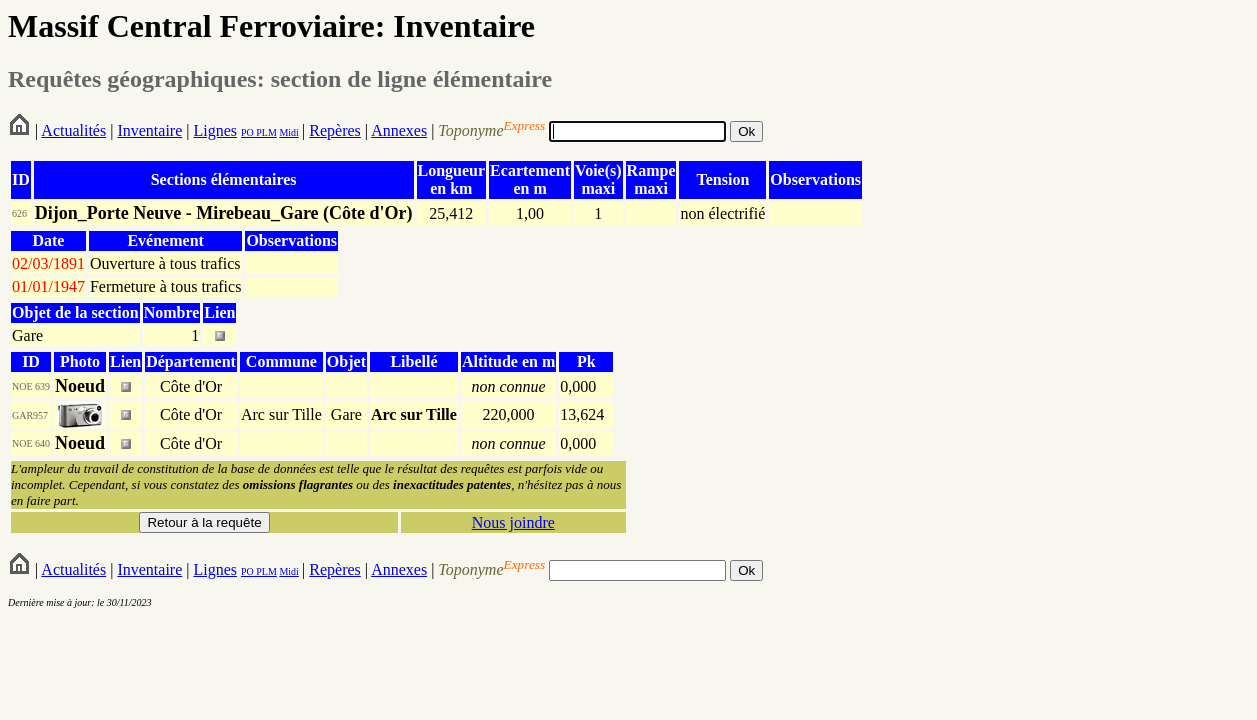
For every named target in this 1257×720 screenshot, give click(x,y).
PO (247, 132)
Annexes (399, 130)
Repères (335, 130)
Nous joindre (513, 522)
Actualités (73, 130)
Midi (288, 132)
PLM (265, 132)
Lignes (215, 130)
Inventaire (149, 130)
